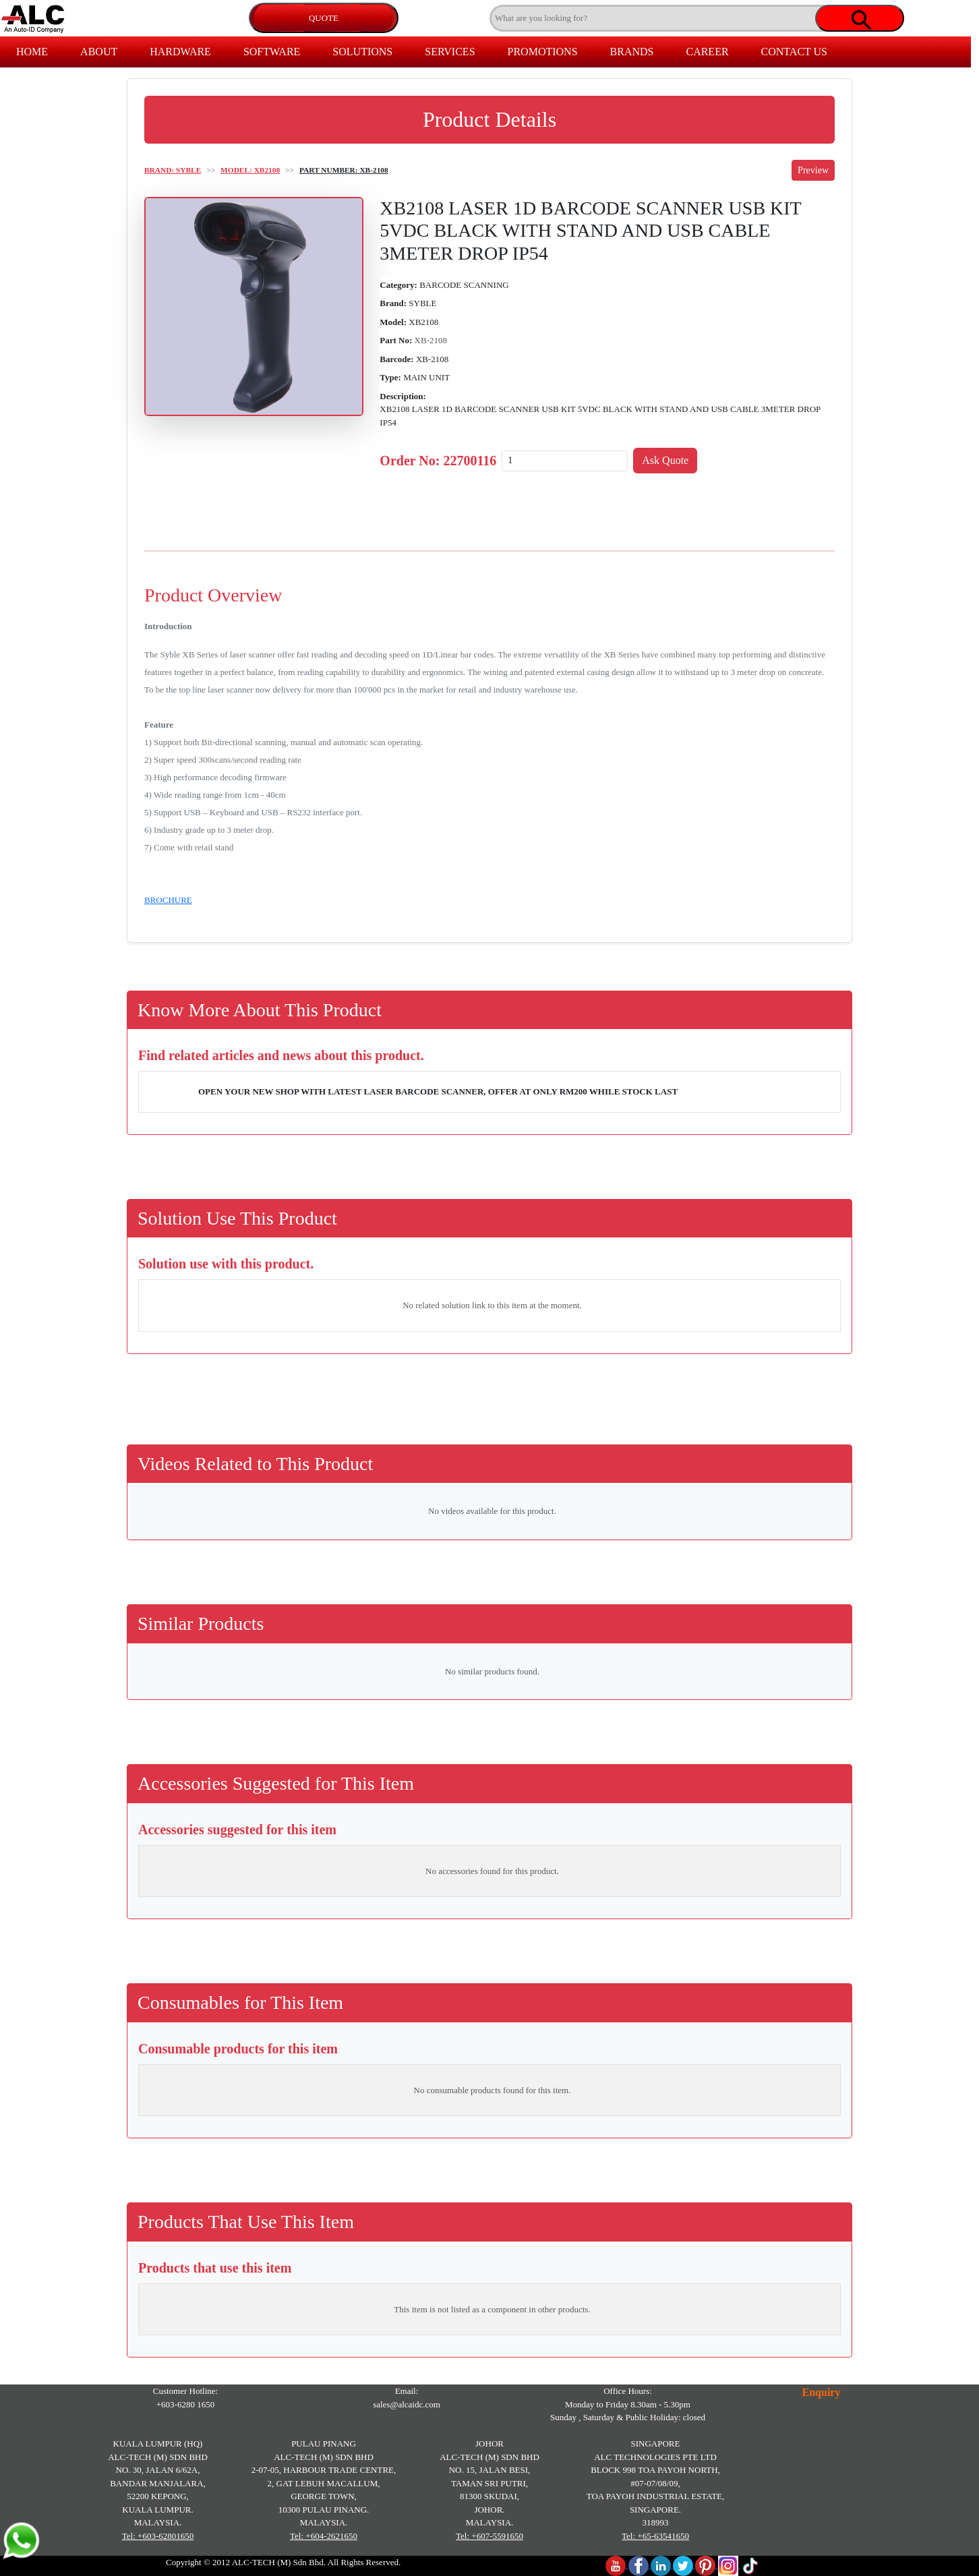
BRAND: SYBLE (172, 170)
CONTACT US (794, 51)
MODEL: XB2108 (250, 170)
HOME (32, 51)
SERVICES (450, 51)
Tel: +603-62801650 (158, 2536)
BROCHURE (168, 900)
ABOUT (98, 51)
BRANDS (632, 51)
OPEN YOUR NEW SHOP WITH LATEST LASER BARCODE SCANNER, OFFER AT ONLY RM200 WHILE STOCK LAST (438, 1091)
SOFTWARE (271, 51)
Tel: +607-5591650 (489, 2536)
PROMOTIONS (543, 51)
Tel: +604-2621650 (323, 2536)
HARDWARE (180, 51)
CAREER (707, 51)
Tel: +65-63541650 (655, 2536)
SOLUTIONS (362, 51)
